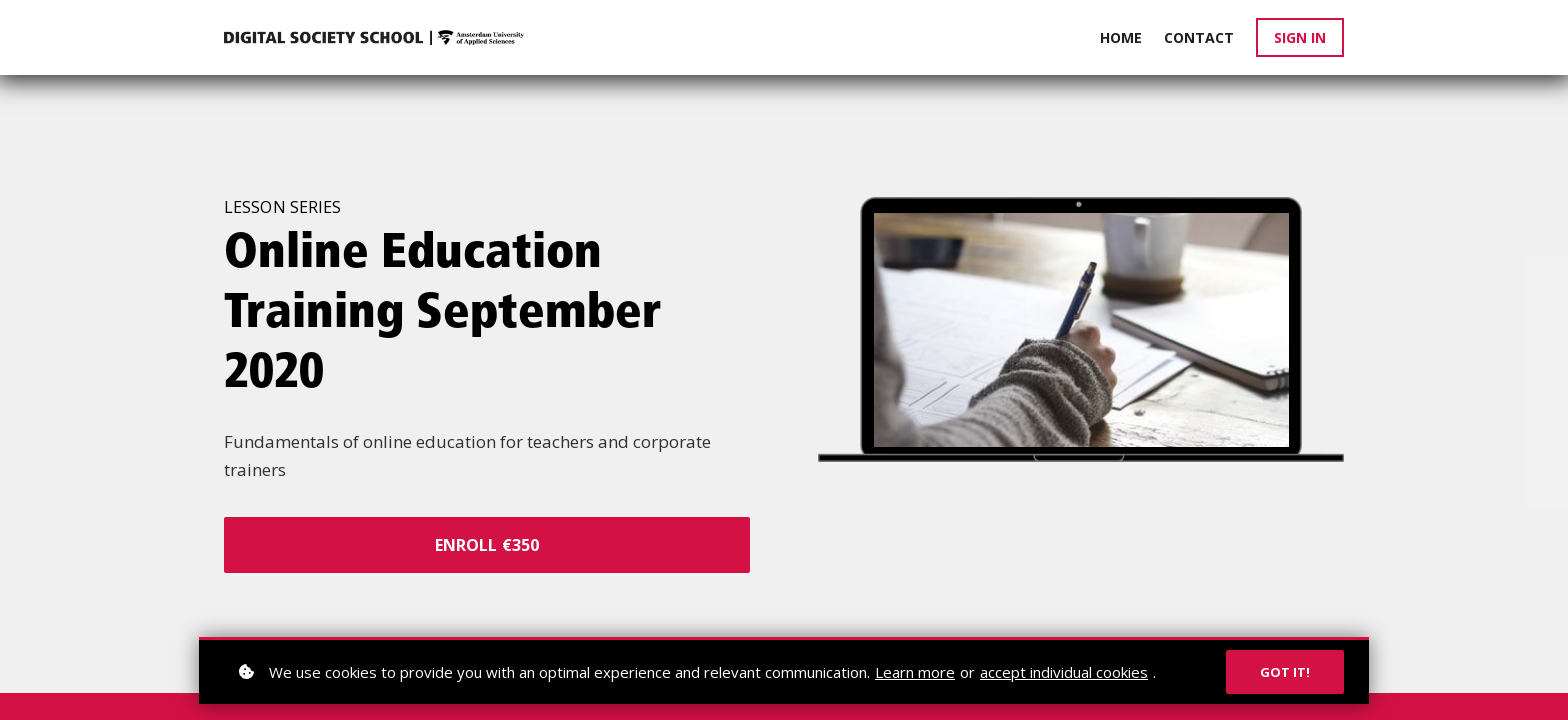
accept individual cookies (1064, 672)
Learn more (915, 672)
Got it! (1285, 672)
